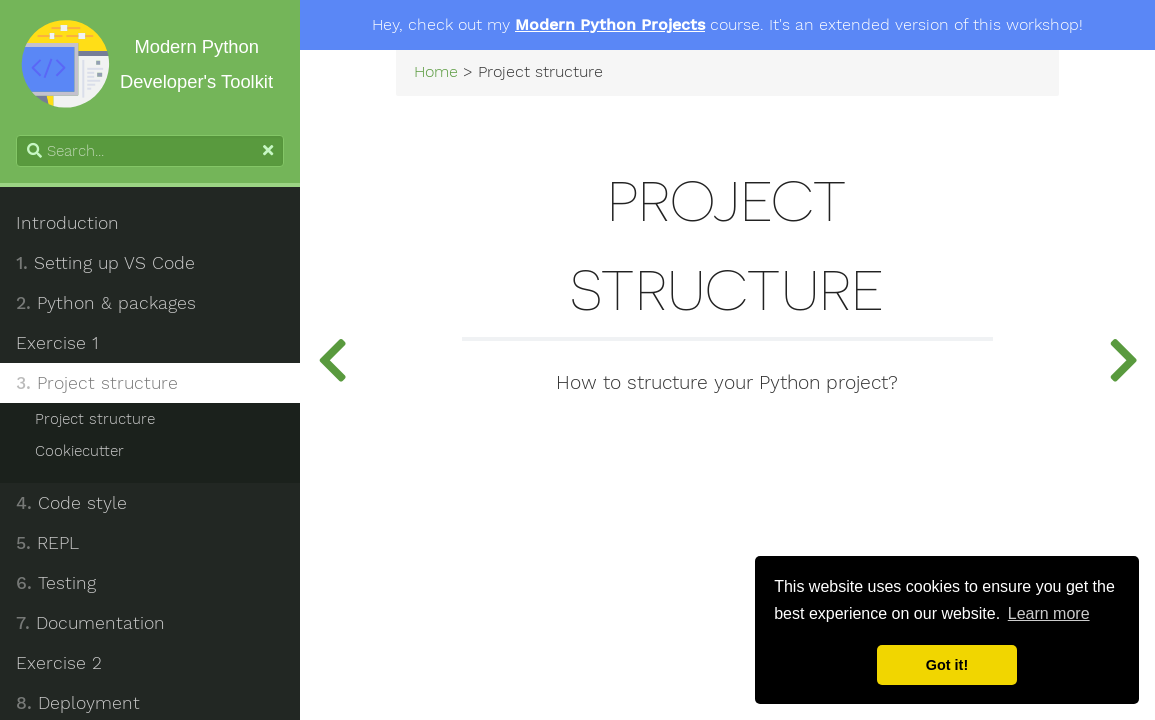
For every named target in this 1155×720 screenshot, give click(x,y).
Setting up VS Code (105, 263)
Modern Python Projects (610, 24)
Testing (56, 583)
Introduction (67, 223)
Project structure (97, 383)
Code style (71, 503)
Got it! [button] (947, 665)
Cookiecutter (79, 451)
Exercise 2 (59, 663)
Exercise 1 (57, 343)
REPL (47, 543)
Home (436, 72)
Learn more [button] (1049, 613)
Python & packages (106, 303)
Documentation (90, 623)
